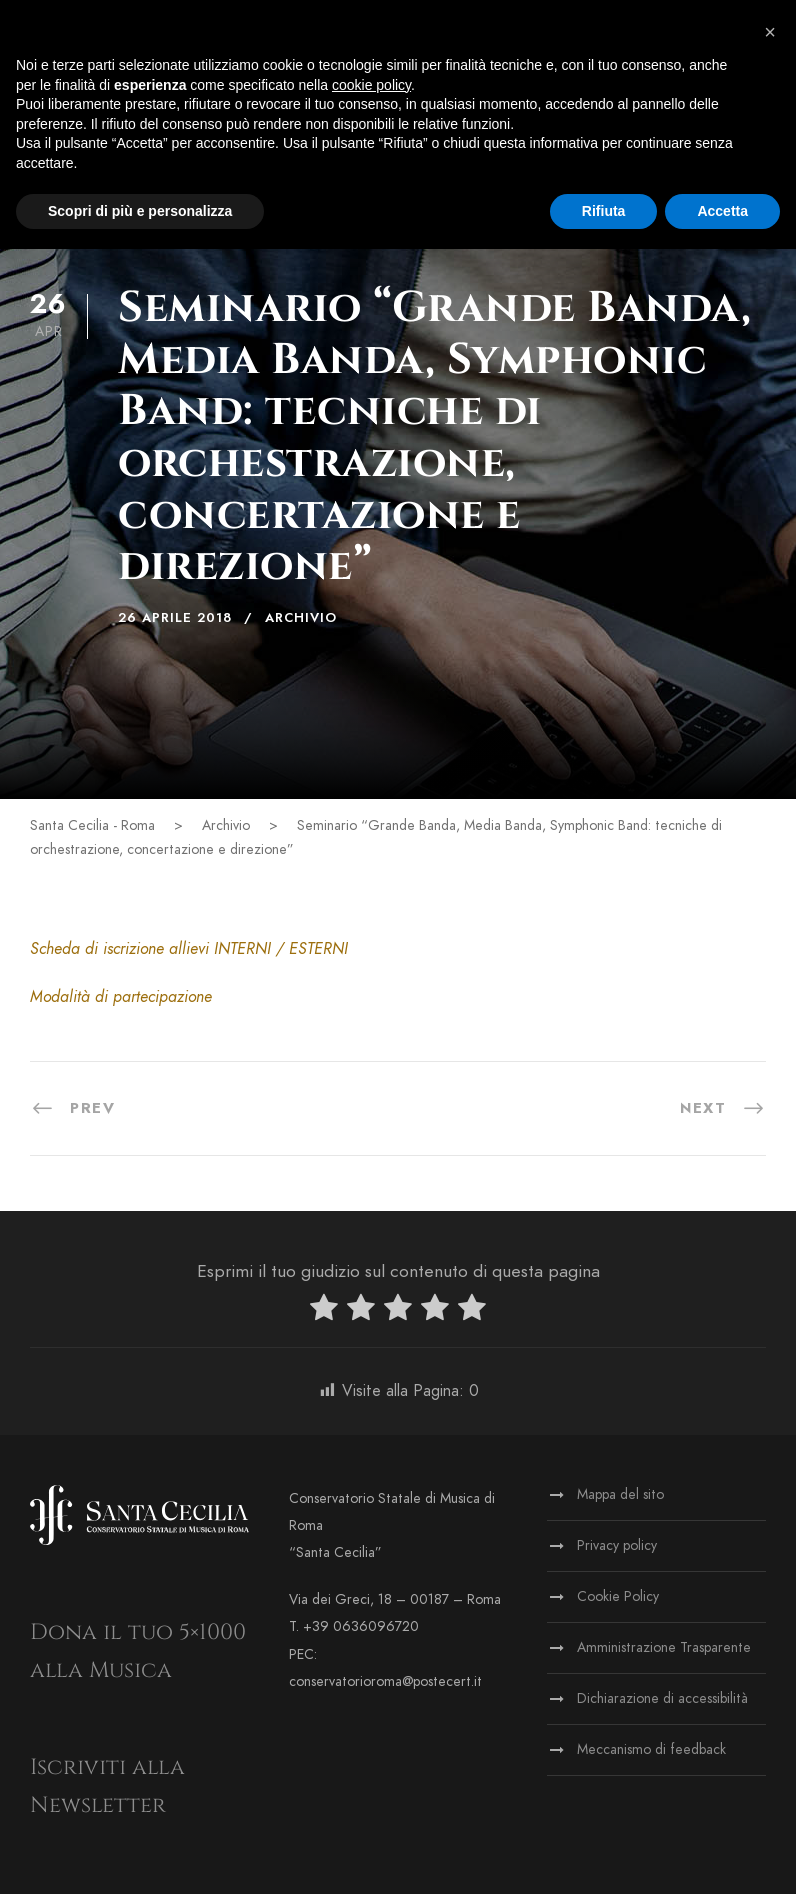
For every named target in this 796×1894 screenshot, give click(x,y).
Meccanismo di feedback (651, 1749)
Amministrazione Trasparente (664, 1647)
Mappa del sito (620, 1494)
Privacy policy (617, 1545)
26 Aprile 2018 (175, 618)
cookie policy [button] (371, 85)
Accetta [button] (722, 211)
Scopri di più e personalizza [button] (140, 211)
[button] (770, 32)
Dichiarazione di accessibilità (662, 1698)
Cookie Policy (618, 1596)
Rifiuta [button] (604, 211)
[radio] (324, 1311)
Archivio (301, 618)
